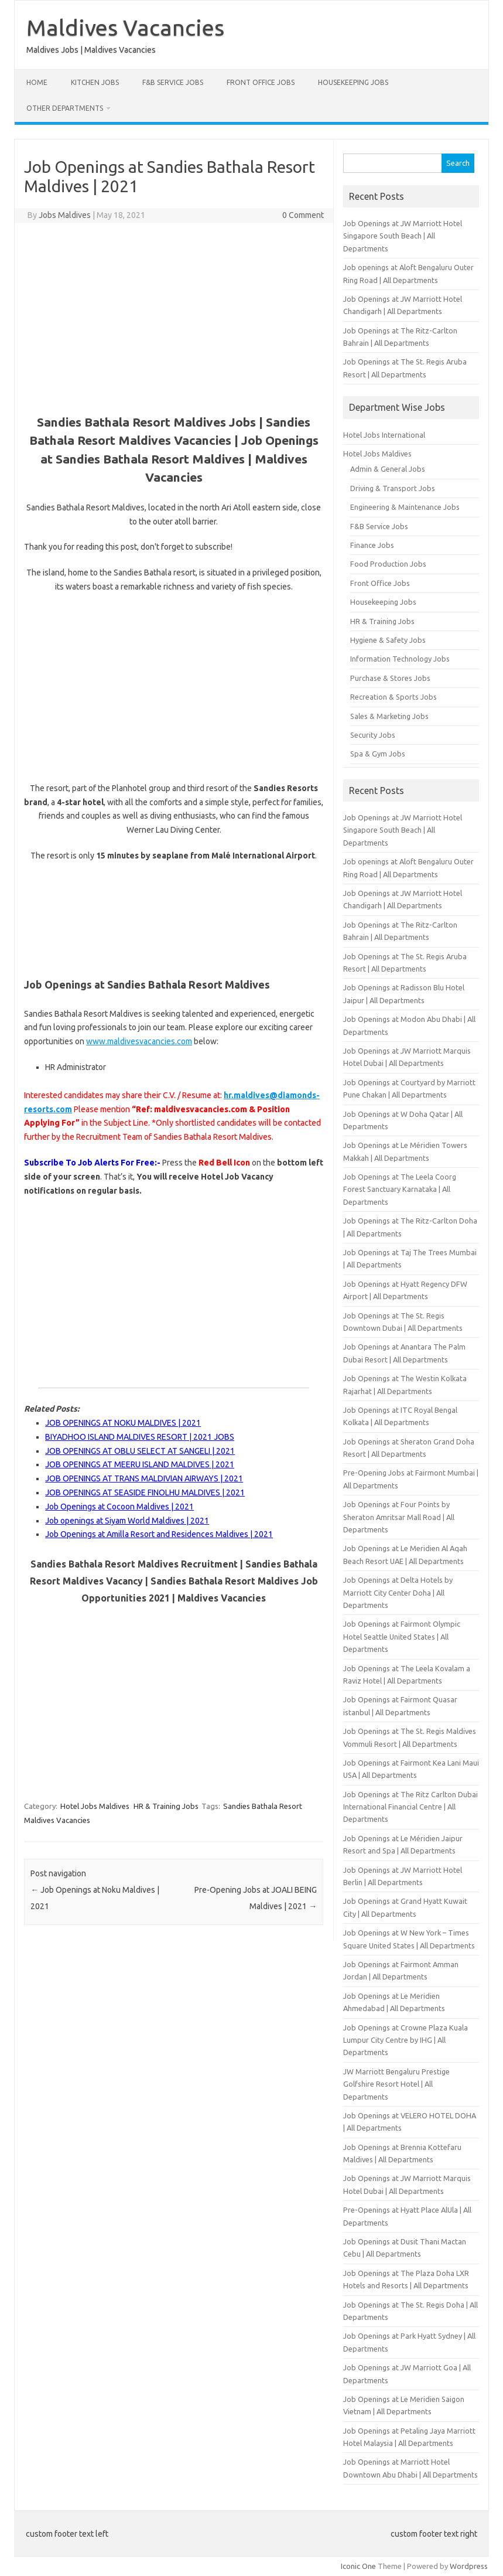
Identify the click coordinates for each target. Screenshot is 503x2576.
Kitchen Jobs (95, 82)
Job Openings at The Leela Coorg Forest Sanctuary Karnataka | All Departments (399, 1189)
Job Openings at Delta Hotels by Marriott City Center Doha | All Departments (398, 1592)
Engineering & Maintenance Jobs (405, 507)
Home (36, 82)
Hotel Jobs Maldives (94, 1806)
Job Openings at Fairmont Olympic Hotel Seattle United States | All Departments (401, 1636)
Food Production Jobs (388, 564)
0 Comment (303, 215)
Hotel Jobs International (384, 435)
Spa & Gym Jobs (377, 753)
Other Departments (64, 108)
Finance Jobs (372, 545)
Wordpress (469, 2566)
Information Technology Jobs (400, 659)
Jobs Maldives (65, 215)
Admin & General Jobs (387, 469)
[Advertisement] (173, 317)
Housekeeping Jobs (353, 82)
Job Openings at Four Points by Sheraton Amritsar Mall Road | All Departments (398, 1517)
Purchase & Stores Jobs (390, 678)
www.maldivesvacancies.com (139, 1041)
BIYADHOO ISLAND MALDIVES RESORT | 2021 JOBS (139, 1437)
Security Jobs (372, 735)
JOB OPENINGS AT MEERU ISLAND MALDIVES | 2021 (139, 1464)
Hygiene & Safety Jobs (388, 640)
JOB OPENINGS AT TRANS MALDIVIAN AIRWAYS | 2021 (144, 1478)
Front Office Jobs (261, 82)
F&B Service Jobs (172, 82)
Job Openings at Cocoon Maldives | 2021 (119, 1506)
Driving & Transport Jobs (392, 488)
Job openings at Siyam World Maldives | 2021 (127, 1520)
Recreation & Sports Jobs (393, 697)
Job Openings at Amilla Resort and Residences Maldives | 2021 (159, 1534)
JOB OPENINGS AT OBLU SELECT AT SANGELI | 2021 (140, 1451)
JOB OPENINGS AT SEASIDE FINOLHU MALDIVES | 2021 (145, 1492)
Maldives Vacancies (125, 27)
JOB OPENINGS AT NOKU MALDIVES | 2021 (123, 1422)
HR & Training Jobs (166, 1806)
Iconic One (358, 2566)
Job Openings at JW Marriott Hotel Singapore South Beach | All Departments (402, 236)
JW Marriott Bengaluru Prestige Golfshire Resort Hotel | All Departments (396, 2084)
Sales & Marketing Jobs (389, 716)
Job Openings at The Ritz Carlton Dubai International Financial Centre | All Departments (410, 1807)
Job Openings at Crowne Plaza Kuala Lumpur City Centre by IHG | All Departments (405, 2040)
